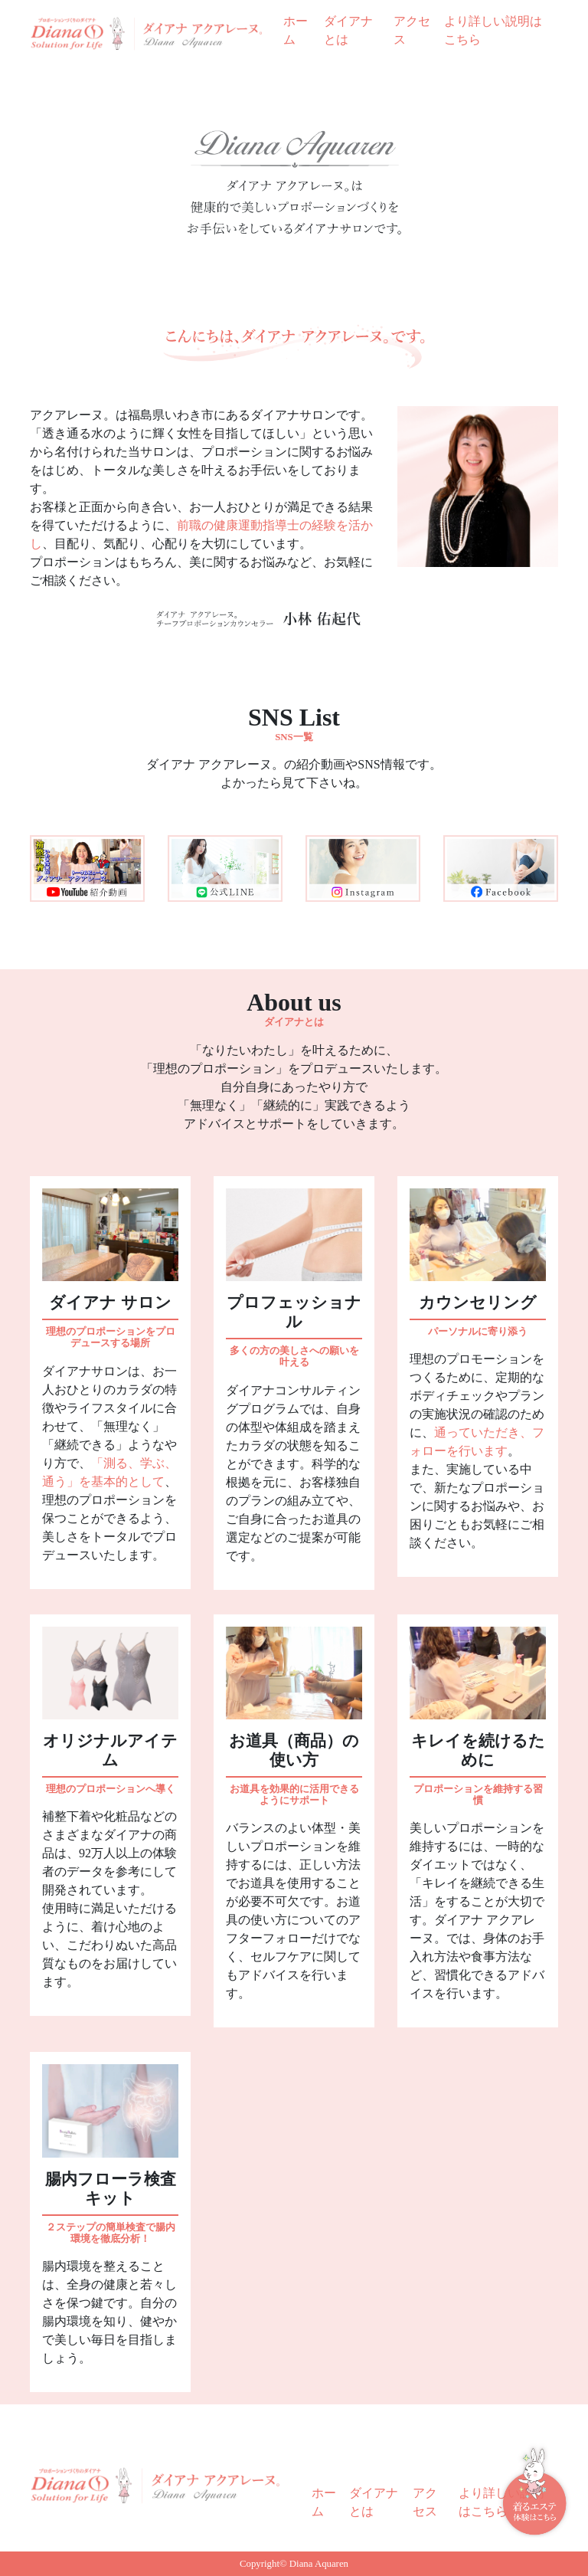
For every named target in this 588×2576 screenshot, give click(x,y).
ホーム (295, 30)
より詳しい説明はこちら (493, 30)
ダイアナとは (348, 30)
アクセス (412, 30)
